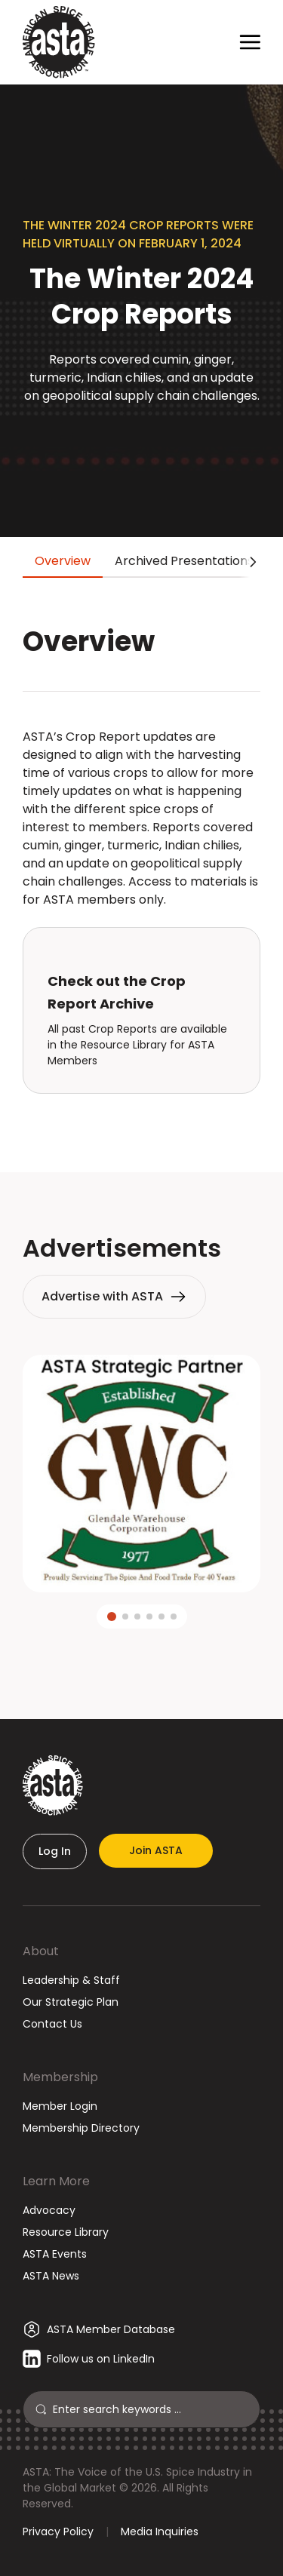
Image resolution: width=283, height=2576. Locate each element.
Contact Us (52, 2023)
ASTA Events (55, 2253)
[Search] (150, 2409)
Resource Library (66, 2232)
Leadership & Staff (71, 1980)
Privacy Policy (58, 2531)
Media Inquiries (159, 2531)
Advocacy (49, 2210)
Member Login (60, 2106)
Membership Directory (81, 2127)
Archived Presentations (184, 561)
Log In (54, 1851)
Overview (63, 561)
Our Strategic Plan (70, 2002)
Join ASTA (156, 1850)
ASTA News (51, 2275)
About (41, 1951)
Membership (60, 2077)
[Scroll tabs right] (249, 562)
